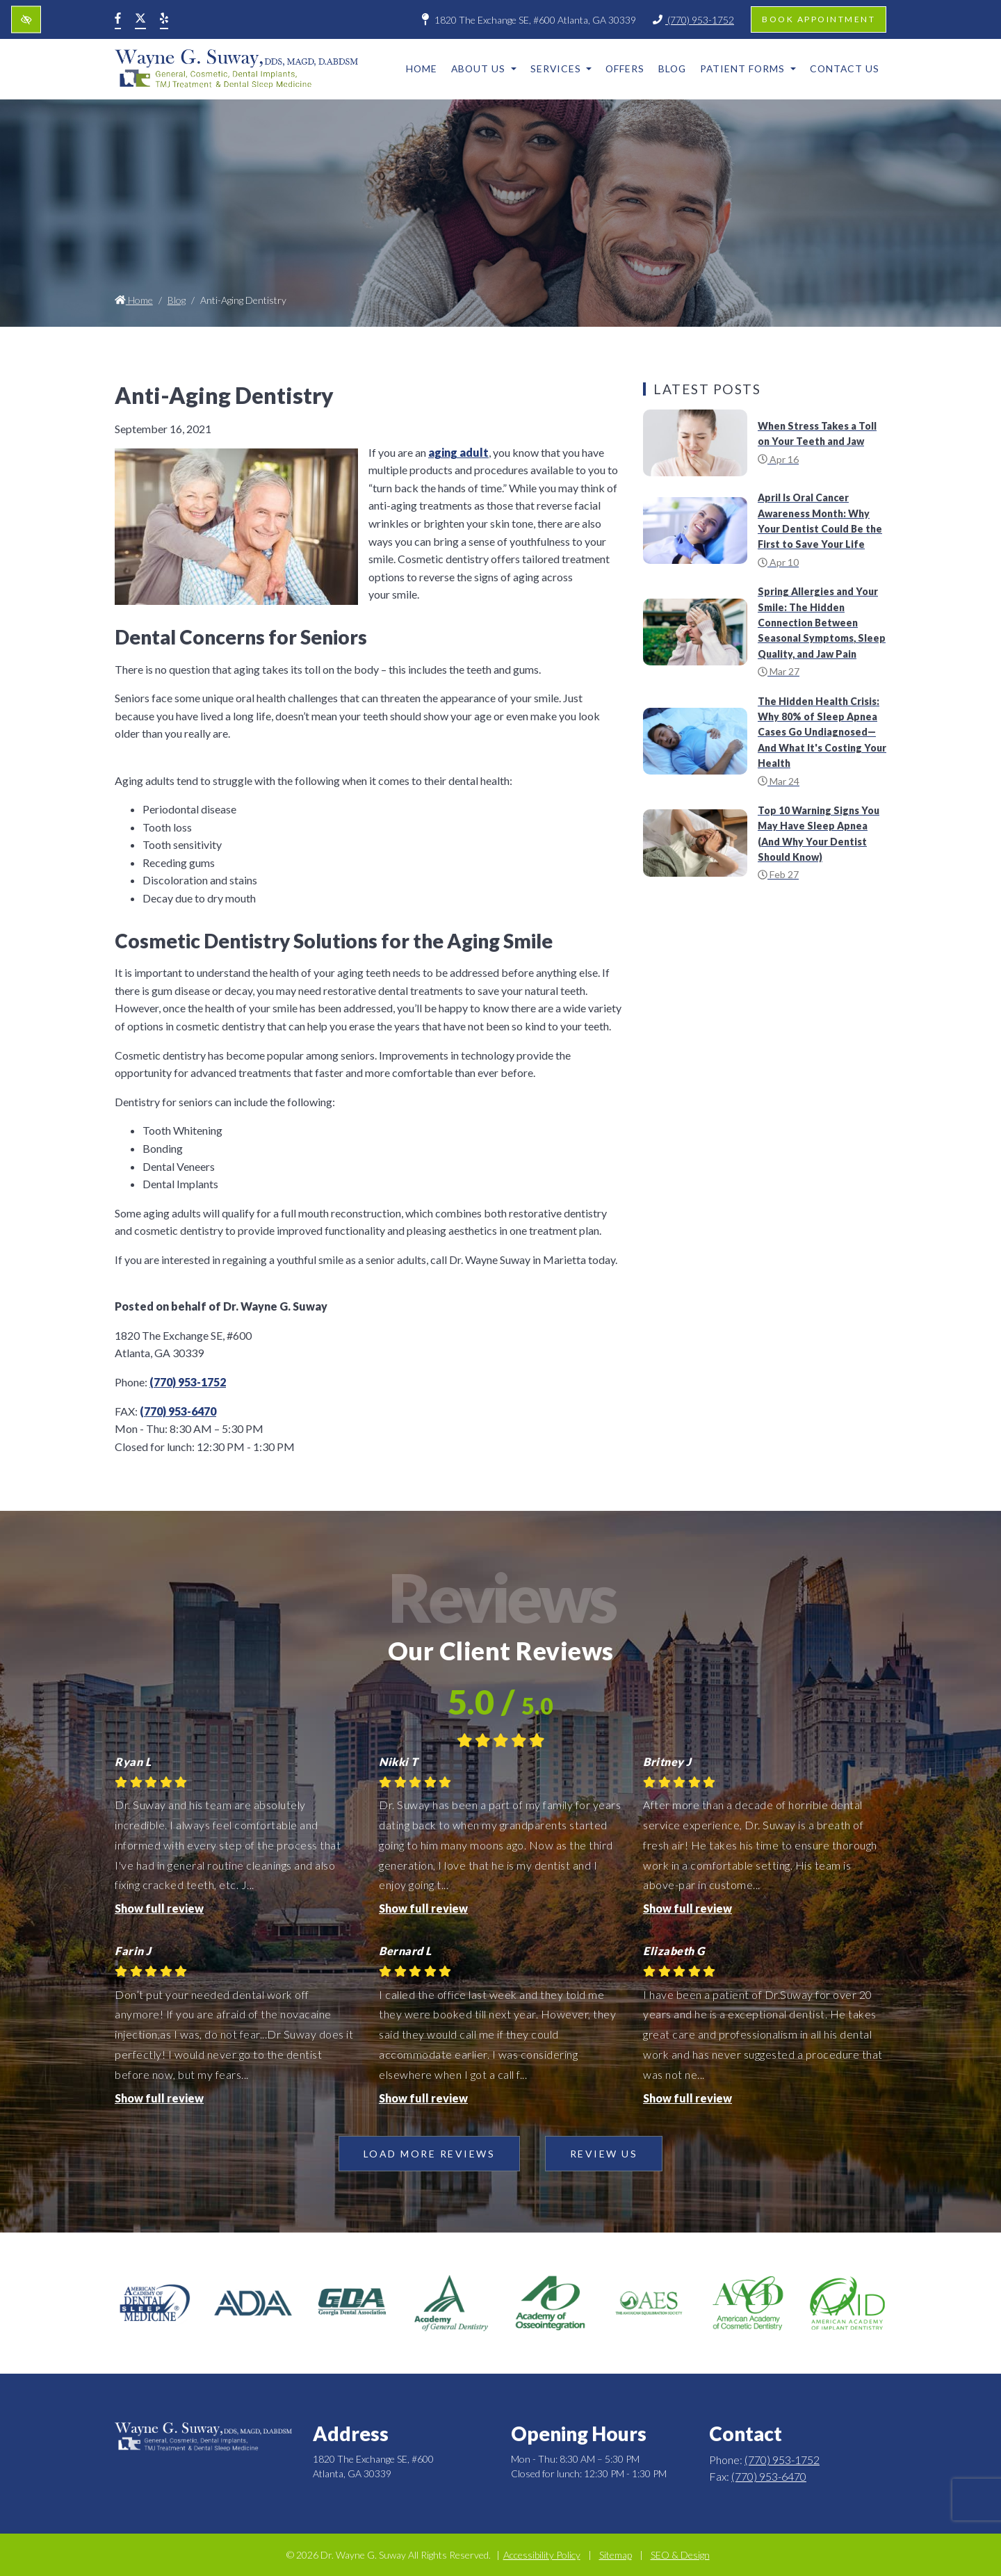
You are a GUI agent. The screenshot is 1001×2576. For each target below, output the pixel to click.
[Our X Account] (140, 19)
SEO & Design (680, 2555)
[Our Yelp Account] (164, 19)
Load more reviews (430, 2154)
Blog (672, 68)
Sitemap (615, 2555)
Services (561, 68)
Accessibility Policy (541, 2555)
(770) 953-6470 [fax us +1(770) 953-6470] (178, 1411)
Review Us (604, 2154)
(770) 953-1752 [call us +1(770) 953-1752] (693, 20)
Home (421, 68)
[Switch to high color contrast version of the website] (26, 19)
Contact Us (844, 68)
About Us (483, 68)
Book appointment (818, 19)
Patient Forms (748, 68)
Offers (624, 68)
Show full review (159, 1908)
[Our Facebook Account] (118, 19)
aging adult (458, 452)
